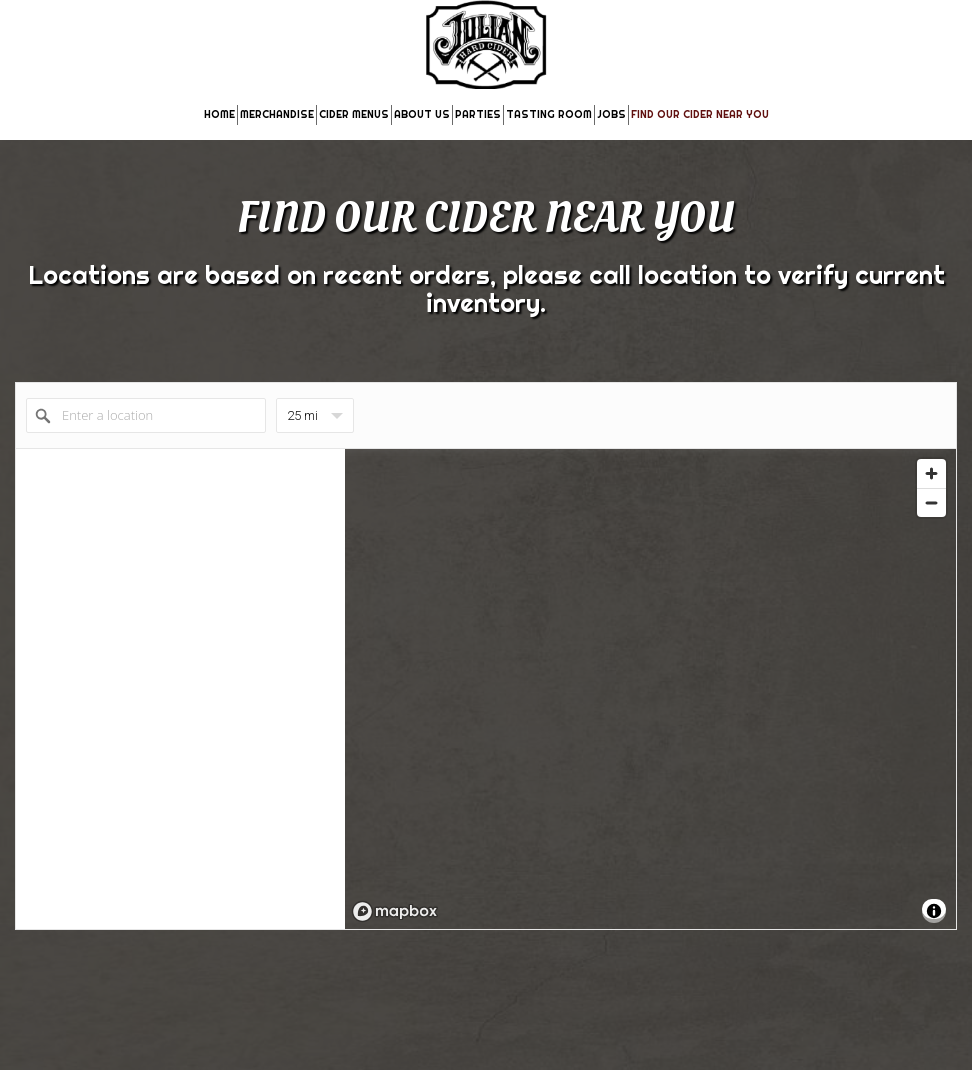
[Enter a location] (146, 415)
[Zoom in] (931, 473)
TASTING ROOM (549, 114)
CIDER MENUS (354, 114)
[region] (650, 689)
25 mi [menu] (315, 420)
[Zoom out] (931, 502)
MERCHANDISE (277, 114)
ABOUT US (422, 114)
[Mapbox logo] (395, 911)
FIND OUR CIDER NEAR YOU (700, 114)
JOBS (611, 114)
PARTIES (478, 114)
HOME (219, 114)
